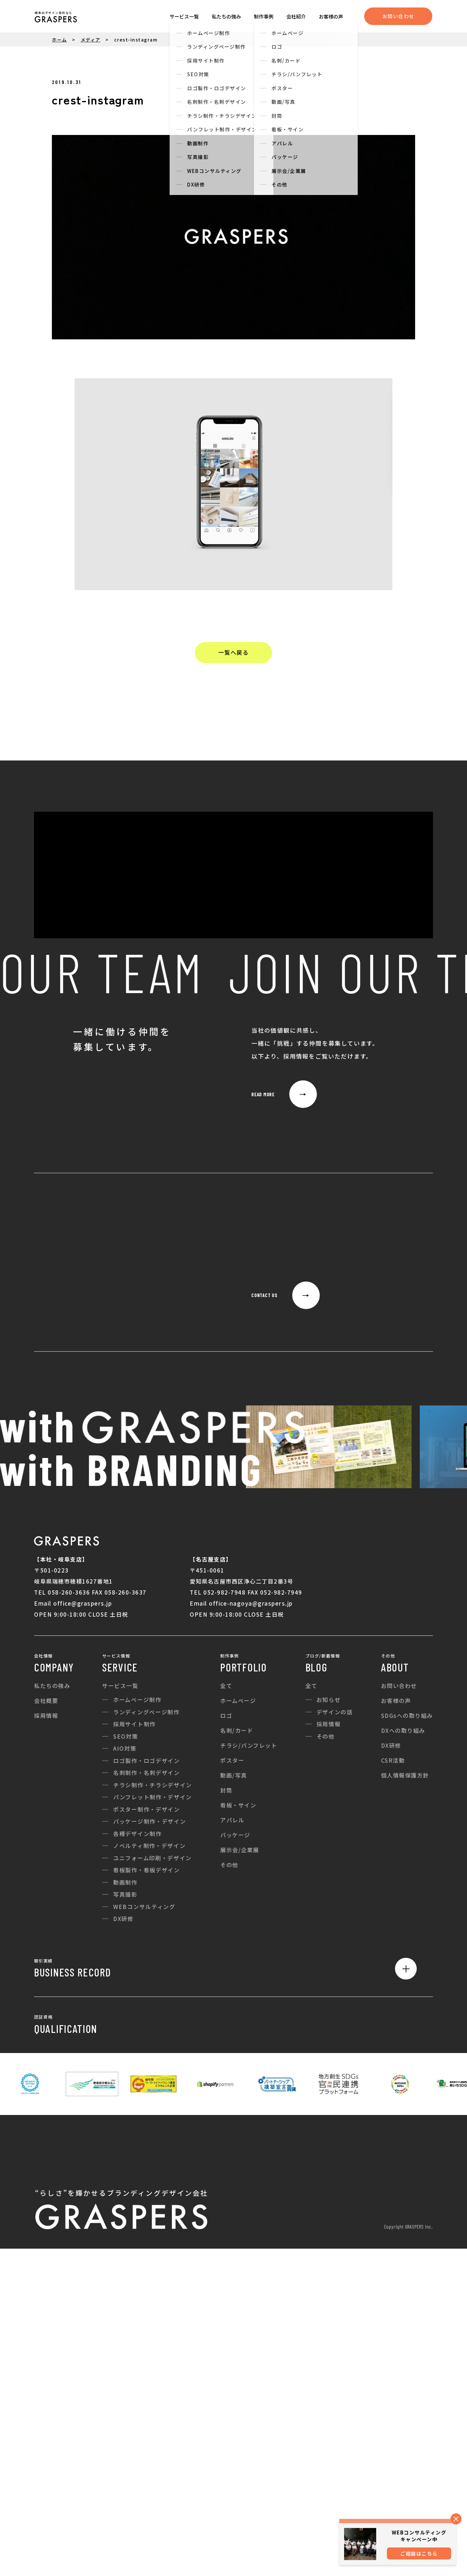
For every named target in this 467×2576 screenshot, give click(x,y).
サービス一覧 (184, 16)
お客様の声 (331, 16)
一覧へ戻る (233, 652)
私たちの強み (226, 16)
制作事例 (263, 16)
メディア (91, 39)
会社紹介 (296, 16)
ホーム (59, 39)
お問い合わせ (398, 16)
